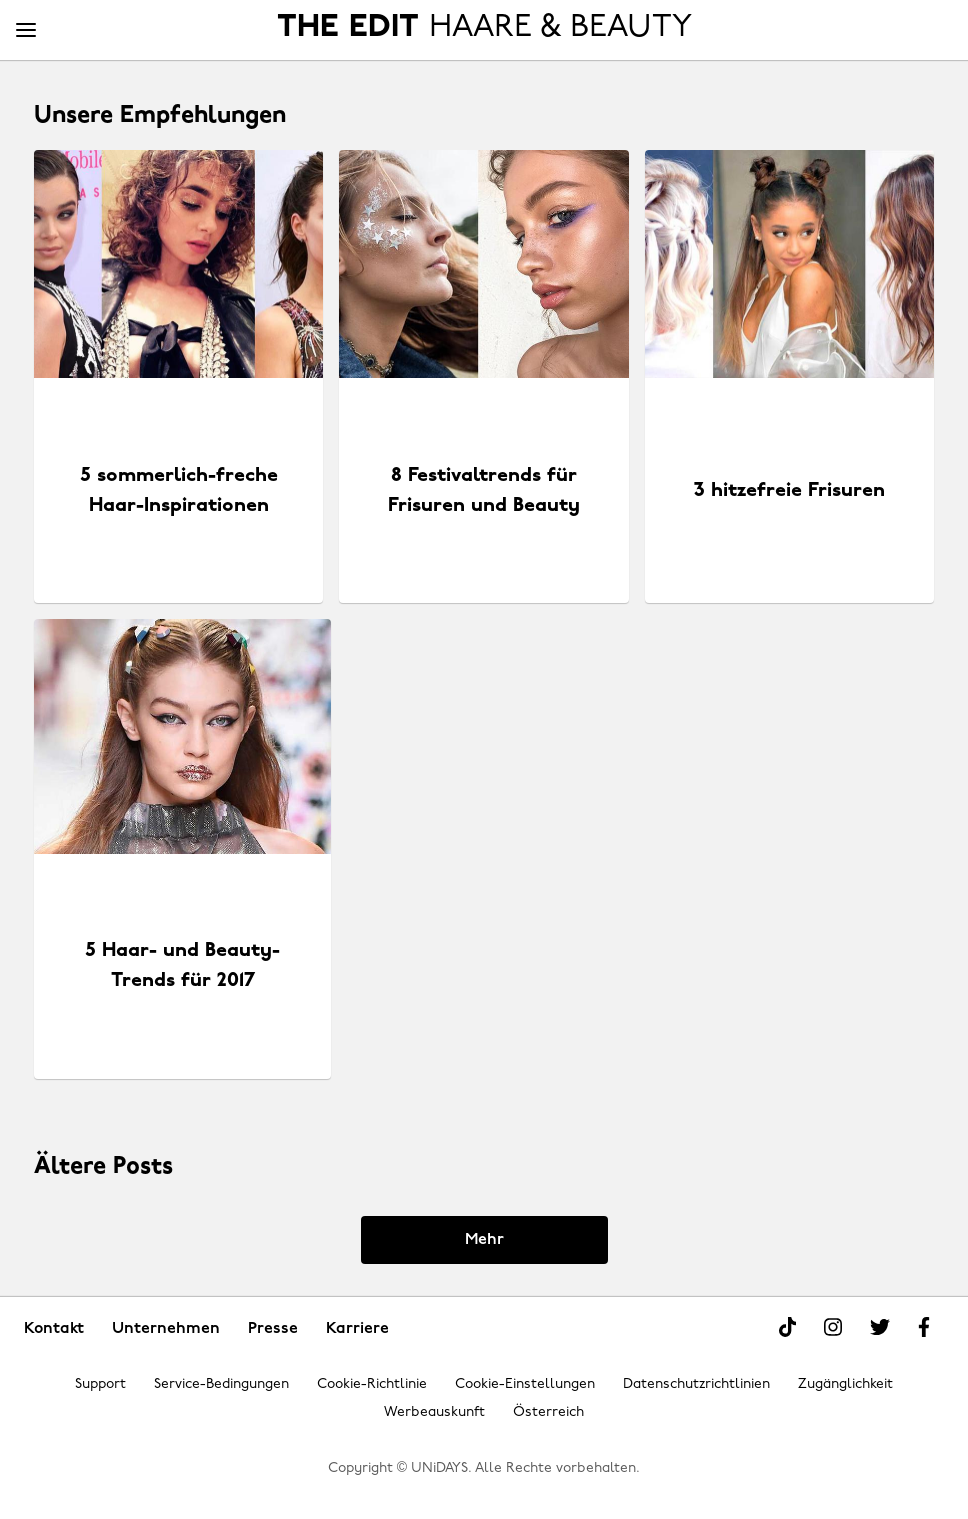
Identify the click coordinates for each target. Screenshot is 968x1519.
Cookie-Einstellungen (525, 1384)
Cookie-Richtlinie (372, 1384)
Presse (273, 1329)
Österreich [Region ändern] (548, 1412)
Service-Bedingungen (221, 1384)
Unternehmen (166, 1329)
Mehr (484, 1240)
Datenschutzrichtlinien (696, 1384)
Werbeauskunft (434, 1412)
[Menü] (26, 31)
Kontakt (54, 1329)
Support (100, 1384)
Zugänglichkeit (845, 1384)
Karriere (357, 1329)
